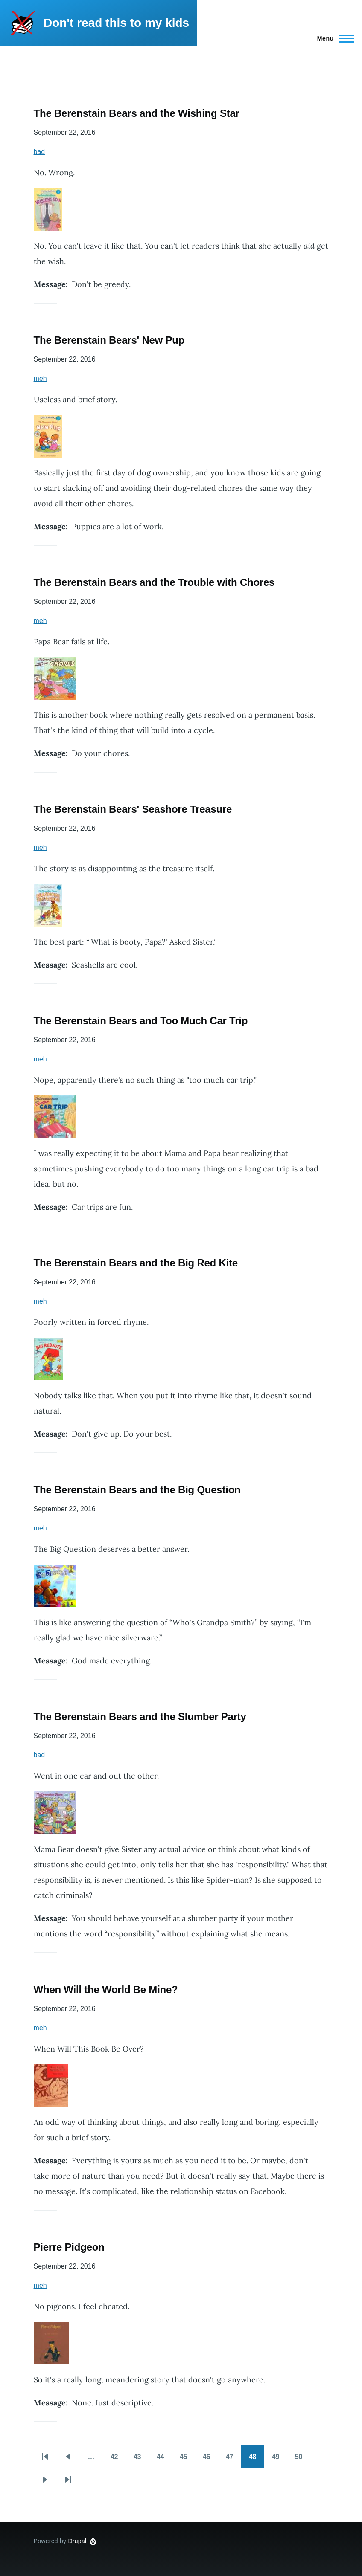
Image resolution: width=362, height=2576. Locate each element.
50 (302, 2459)
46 (210, 2459)
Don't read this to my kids (116, 22)
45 (187, 2459)
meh (40, 378)
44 (164, 2459)
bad (39, 151)
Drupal (77, 2541)
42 (118, 2459)
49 (279, 2459)
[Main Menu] (333, 38)
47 (233, 2459)
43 (141, 2459)
